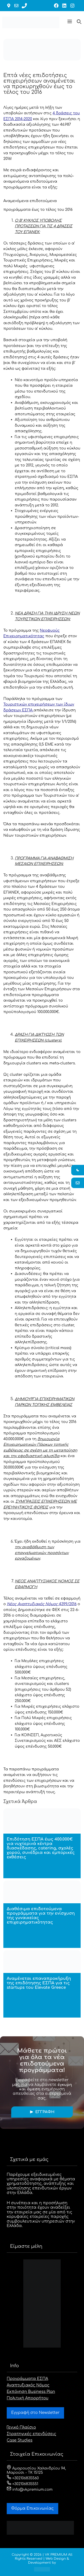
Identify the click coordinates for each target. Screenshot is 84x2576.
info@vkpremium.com (30, 2490)
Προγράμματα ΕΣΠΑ (27, 2379)
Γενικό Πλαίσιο (21, 2427)
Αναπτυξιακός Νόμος (28, 2385)
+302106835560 (23, 2478)
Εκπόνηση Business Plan (31, 2392)
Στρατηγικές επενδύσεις (31, 2434)
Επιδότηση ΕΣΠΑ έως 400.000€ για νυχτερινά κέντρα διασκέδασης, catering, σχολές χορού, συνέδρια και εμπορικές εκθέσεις (41, 1848)
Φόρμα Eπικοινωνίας (32, 2508)
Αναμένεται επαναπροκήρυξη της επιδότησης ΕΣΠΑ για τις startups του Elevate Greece (39, 1983)
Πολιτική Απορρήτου (27, 2398)
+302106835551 (22, 2484)
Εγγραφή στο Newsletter (35, 2413)
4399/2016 (42, 1604)
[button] (69, 22)
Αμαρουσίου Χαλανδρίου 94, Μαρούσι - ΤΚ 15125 (36, 2470)
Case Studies (19, 2440)
